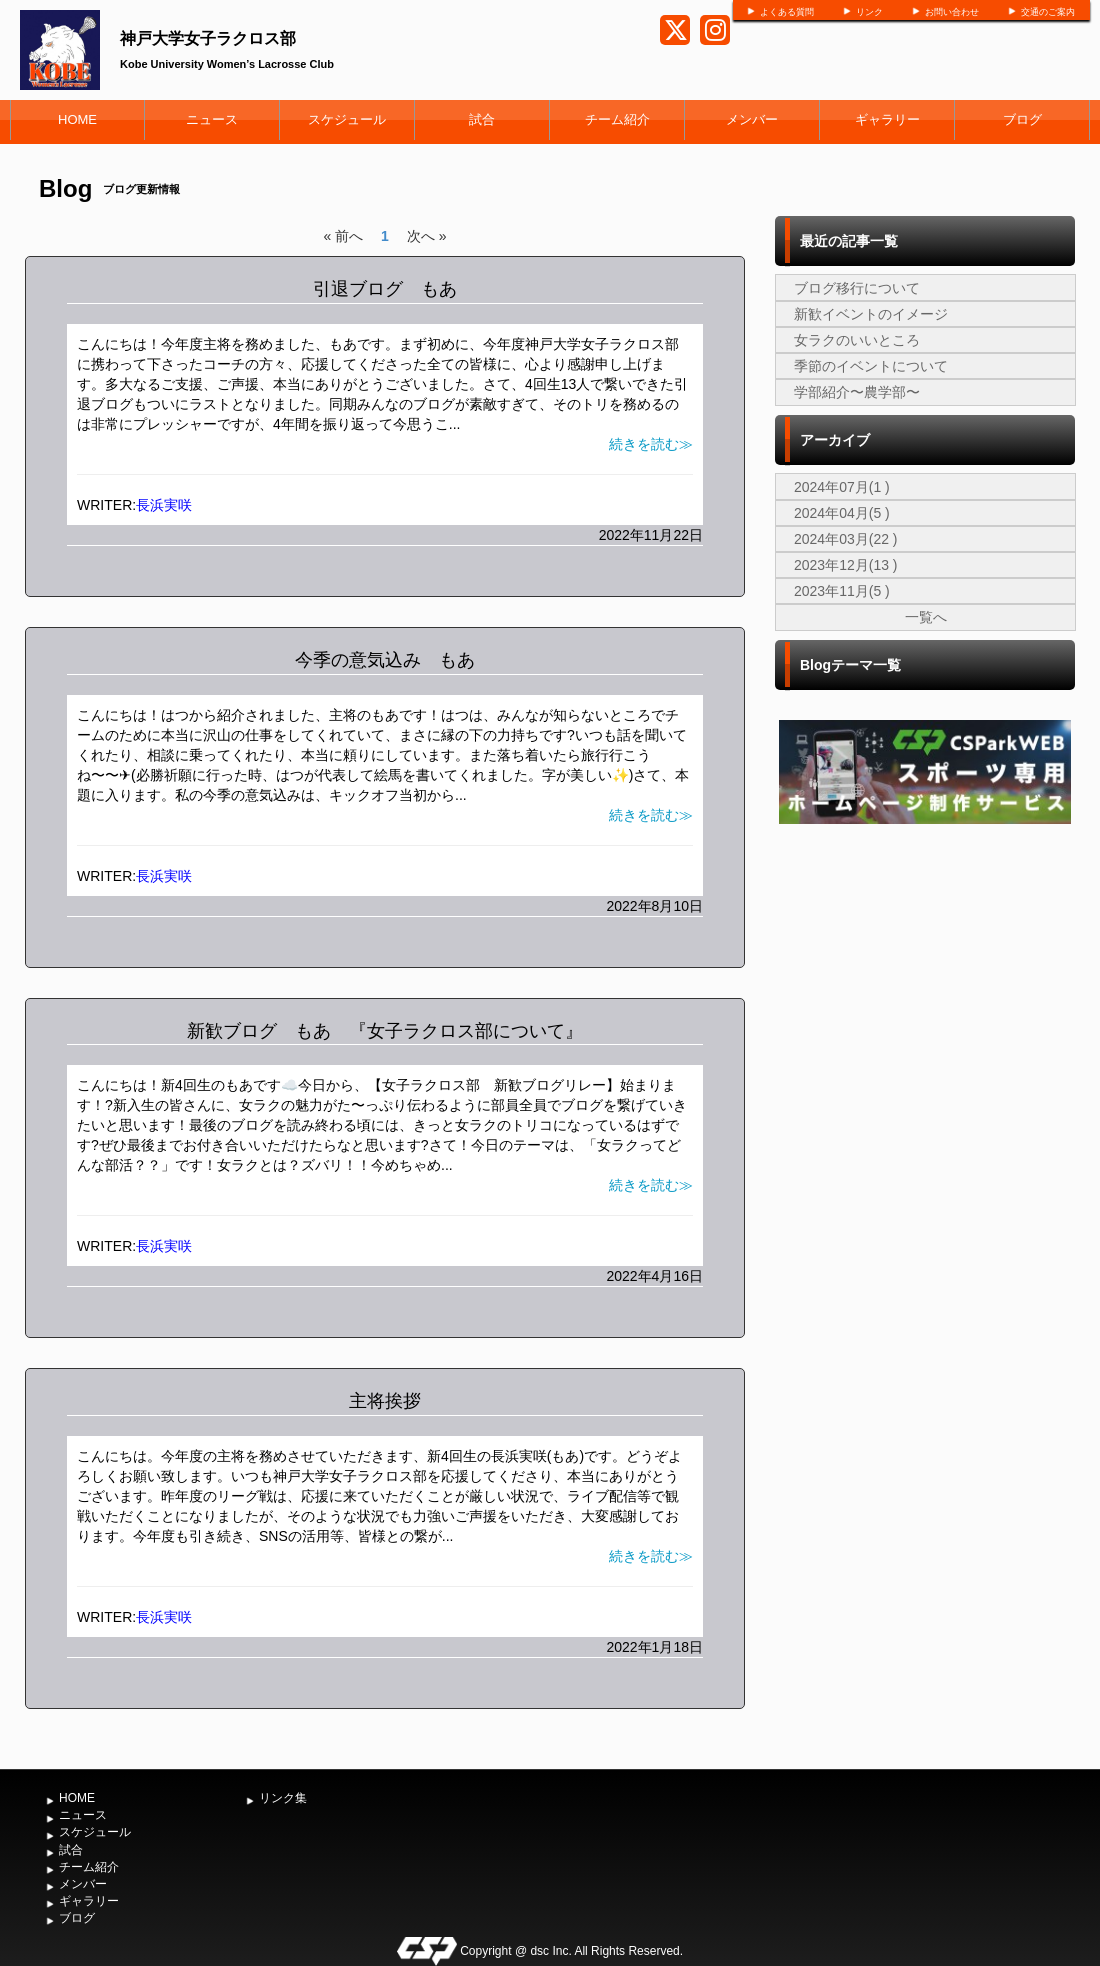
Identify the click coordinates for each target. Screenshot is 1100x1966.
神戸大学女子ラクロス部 (208, 38)
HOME (77, 119)
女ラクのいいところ (857, 340)
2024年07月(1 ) (842, 487)
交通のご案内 (1048, 12)
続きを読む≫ (651, 444)
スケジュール (347, 119)
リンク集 (283, 1798)
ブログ (1022, 119)
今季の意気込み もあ (385, 660)
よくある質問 (787, 12)
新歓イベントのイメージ (871, 314)
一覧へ (926, 617)
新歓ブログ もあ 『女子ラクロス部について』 (385, 1031)
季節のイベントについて (871, 366)
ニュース (212, 119)
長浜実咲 (164, 505)
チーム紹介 (617, 119)
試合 (482, 119)
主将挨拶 (385, 1401)
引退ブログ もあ (385, 289)
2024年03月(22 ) (846, 539)
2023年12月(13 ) (846, 565)
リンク (869, 12)
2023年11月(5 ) (842, 591)
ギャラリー (887, 119)
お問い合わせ (952, 12)
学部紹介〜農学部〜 (857, 392)
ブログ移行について (857, 288)
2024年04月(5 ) (842, 513)
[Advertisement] (925, 1154)
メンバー (752, 119)
